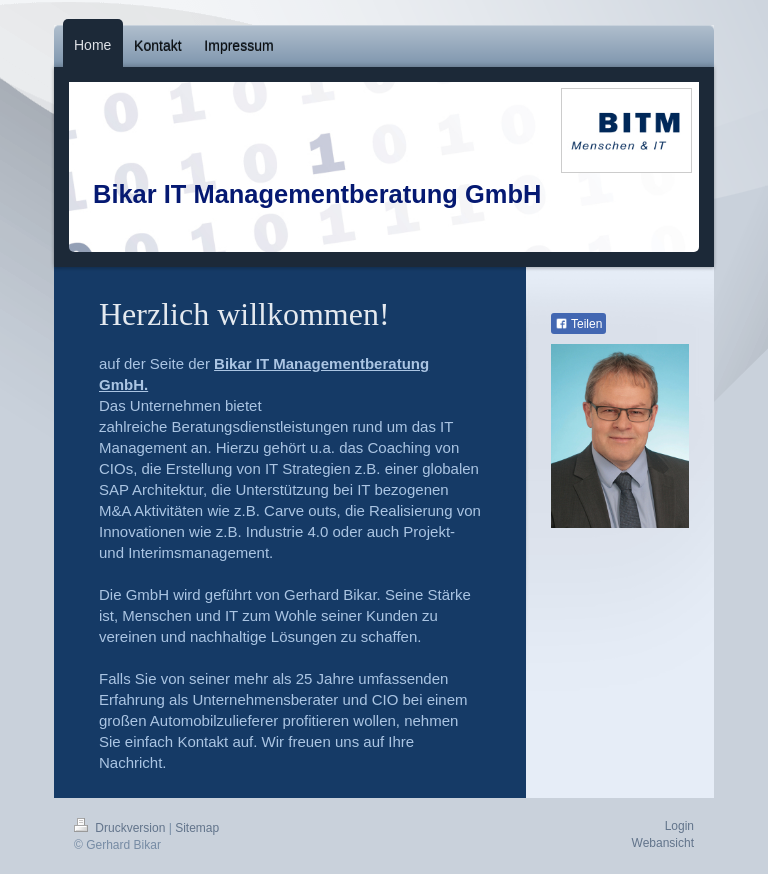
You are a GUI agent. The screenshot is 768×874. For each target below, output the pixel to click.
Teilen (578, 324)
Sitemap (197, 828)
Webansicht (663, 843)
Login (679, 826)
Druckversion (121, 828)
